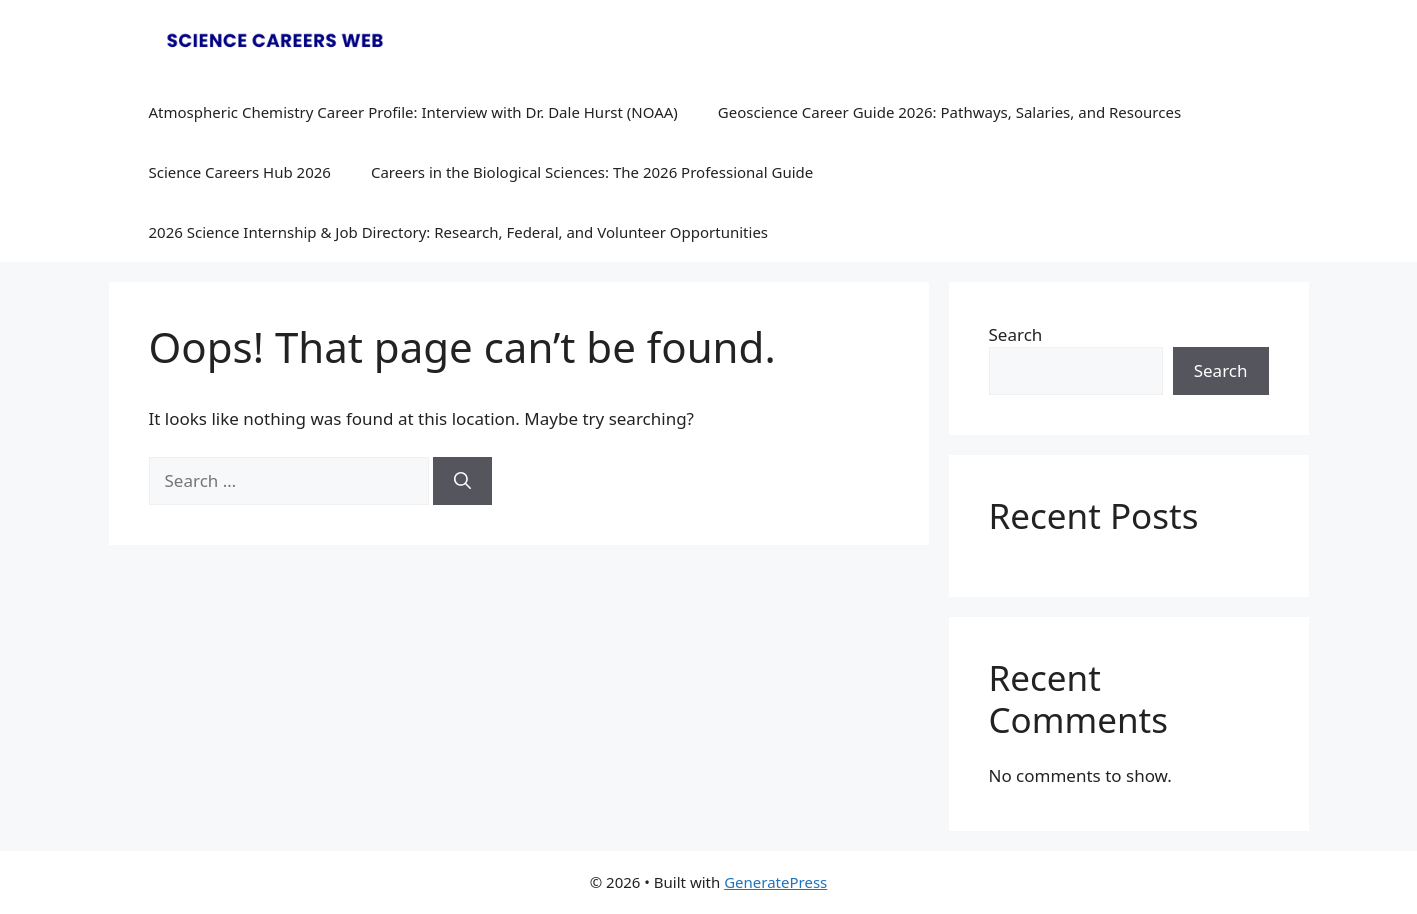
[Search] (462, 481)
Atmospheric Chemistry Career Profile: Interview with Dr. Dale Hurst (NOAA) (413, 112)
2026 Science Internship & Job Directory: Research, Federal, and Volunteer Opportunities (459, 232)
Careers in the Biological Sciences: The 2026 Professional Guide (592, 172)
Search (1016, 334)
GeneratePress (775, 882)
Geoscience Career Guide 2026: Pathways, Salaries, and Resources (949, 112)
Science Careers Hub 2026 (240, 172)
